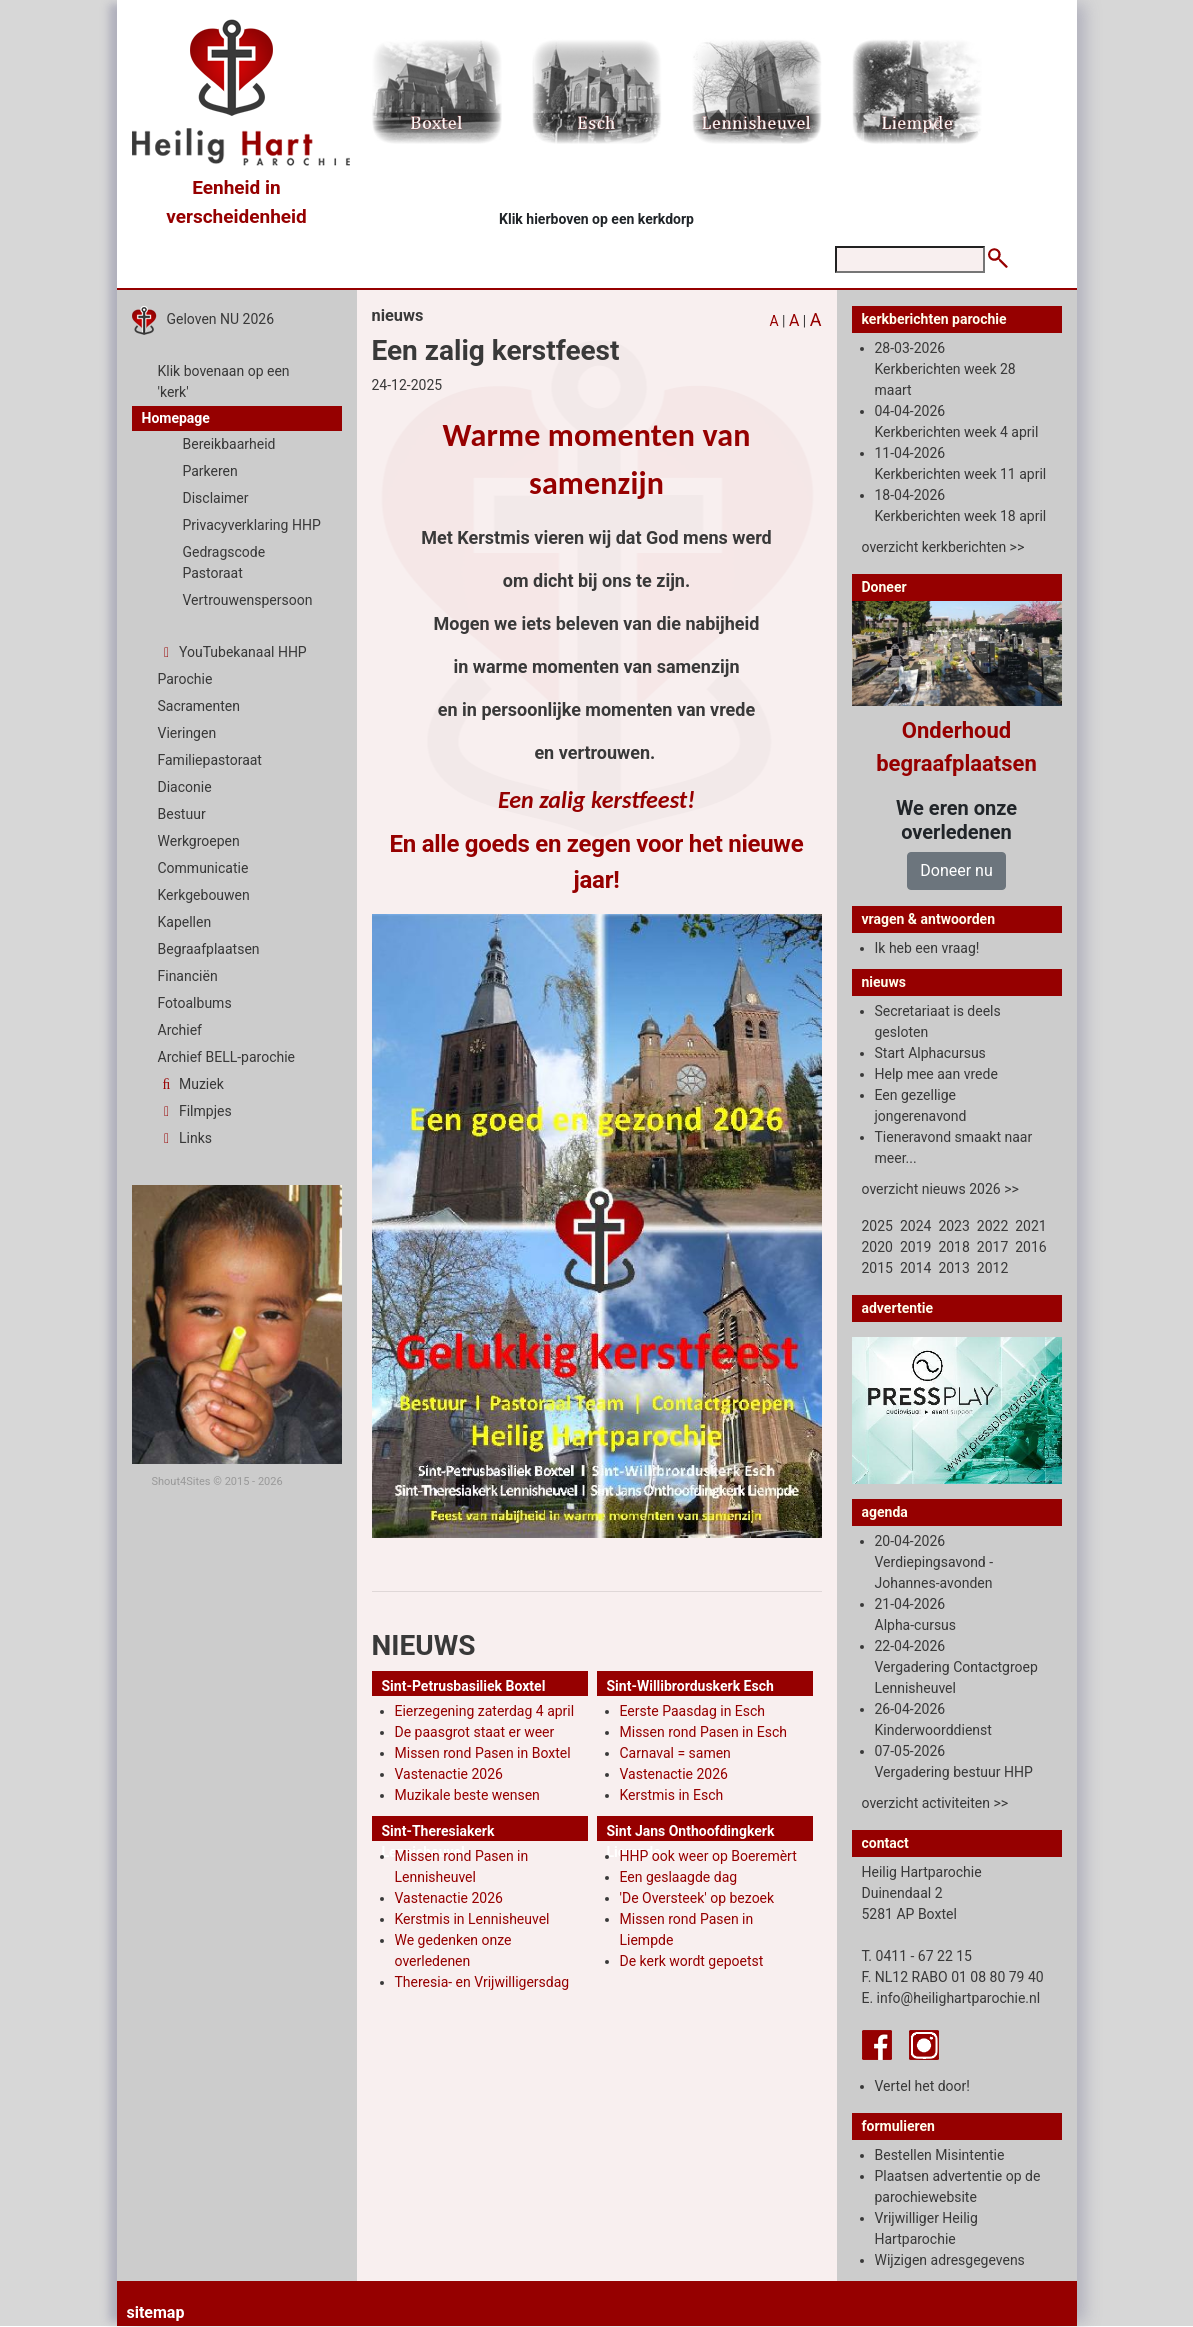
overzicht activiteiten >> (935, 1803)
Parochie (185, 679)
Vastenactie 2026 (449, 1774)
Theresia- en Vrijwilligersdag (482, 1982)
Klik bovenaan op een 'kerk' (224, 381)
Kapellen (185, 922)
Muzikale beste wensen (467, 1795)
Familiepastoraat (210, 760)
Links (185, 1138)
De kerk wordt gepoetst (692, 1961)
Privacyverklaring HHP (252, 525)
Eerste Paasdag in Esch (693, 1711)
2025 (877, 1226)
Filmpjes (195, 1111)
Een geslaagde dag (679, 1877)
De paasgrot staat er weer (475, 1732)
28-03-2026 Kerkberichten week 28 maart (945, 369)
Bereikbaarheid (229, 444)
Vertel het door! (922, 2086)
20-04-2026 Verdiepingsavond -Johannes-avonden (934, 1562)
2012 (992, 1268)
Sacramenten (199, 706)
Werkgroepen (199, 841)
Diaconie (185, 787)
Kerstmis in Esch (672, 1795)
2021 (1030, 1226)
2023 (953, 1226)
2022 (992, 1226)
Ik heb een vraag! (927, 948)
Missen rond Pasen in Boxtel (483, 1753)
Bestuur (182, 814)
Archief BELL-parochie (227, 1057)
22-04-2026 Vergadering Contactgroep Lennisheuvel (956, 1667)
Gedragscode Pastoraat (224, 562)
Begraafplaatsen (209, 949)
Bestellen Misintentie (940, 2155)
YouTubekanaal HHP (232, 652)
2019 (915, 1247)
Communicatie (203, 868)
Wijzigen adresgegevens (950, 2260)
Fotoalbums (195, 1003)
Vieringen (187, 733)
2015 (877, 1268)
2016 (1030, 1247)
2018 (953, 1247)
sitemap (156, 2312)
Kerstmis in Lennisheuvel (472, 1919)
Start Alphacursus (930, 1053)
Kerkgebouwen (204, 895)
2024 (915, 1226)
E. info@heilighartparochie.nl (951, 1998)
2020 (877, 1247)
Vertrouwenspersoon (248, 600)
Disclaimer (216, 498)
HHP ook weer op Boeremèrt (708, 1856)
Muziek (191, 1084)
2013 (953, 1268)
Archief (180, 1030)
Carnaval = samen (675, 1753)
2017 (992, 1247)
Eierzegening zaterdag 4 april (485, 1711)
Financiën (188, 976)
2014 (915, 1268)
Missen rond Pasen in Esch (703, 1732)
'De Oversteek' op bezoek (697, 1898)
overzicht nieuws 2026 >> (940, 1189)
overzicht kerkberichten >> (943, 547)
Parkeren (210, 471)
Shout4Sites (181, 1481)
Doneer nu (956, 870)
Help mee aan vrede (936, 1074)
